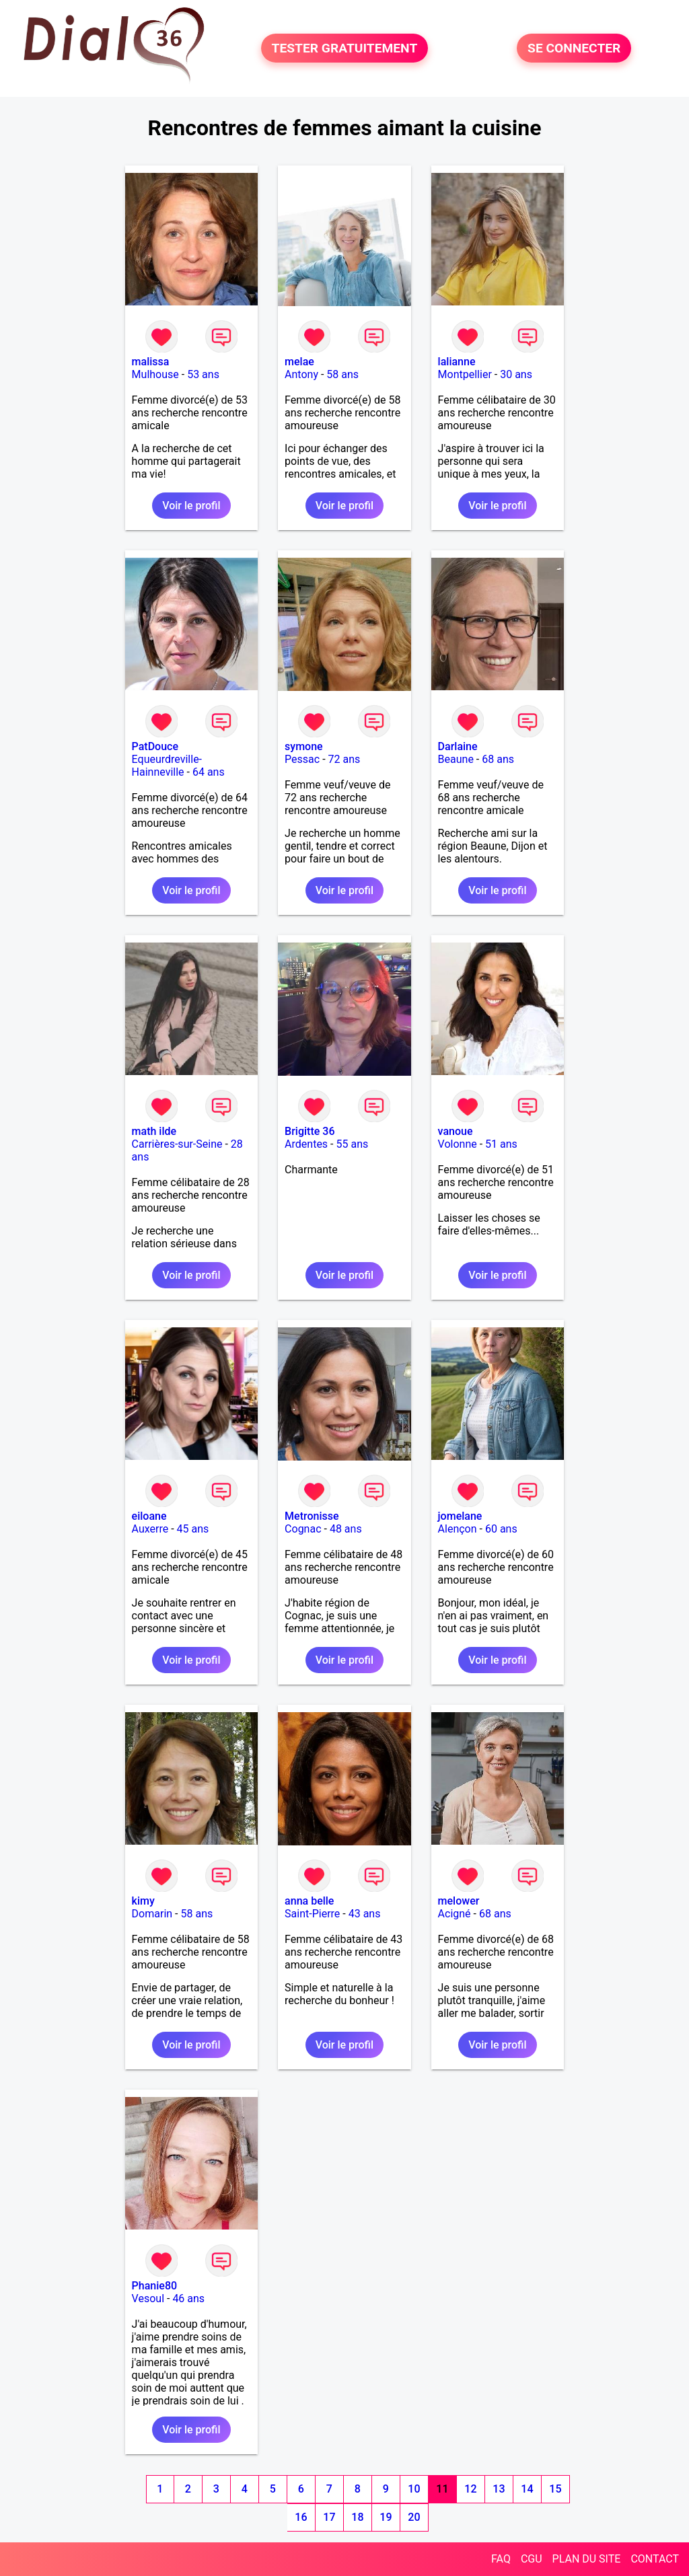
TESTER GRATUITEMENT (345, 48)
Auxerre (150, 1528)
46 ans (188, 2298)
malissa (151, 361)
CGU (531, 2558)
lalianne (457, 361)
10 (414, 2488)
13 (499, 2488)
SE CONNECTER (574, 48)
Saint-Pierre (312, 1913)
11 (442, 2488)
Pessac (302, 759)
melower (459, 1900)
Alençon (457, 1528)
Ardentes (306, 1144)
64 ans (208, 772)
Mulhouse (155, 374)
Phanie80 (154, 2285)
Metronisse (311, 1516)
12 (470, 2488)
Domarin (152, 1913)
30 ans (516, 374)
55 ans (352, 1144)
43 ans (365, 1913)
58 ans (342, 374)
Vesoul (148, 2298)
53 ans (203, 374)
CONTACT (654, 2558)
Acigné (454, 1913)
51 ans (501, 1144)
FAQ (501, 2558)
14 (527, 2488)
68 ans (498, 759)
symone (304, 746)
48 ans (346, 1528)
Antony (301, 374)
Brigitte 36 (309, 1131)
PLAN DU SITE (586, 2558)
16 (301, 2517)
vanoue (455, 1131)
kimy (143, 1900)
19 (385, 2517)
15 (555, 2488)
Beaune (456, 759)
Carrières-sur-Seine (177, 1144)
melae (299, 361)
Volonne (457, 1144)
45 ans (193, 1528)
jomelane (460, 1516)
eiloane (149, 1516)
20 (414, 2517)
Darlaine (458, 746)
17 (329, 2517)
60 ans (501, 1528)
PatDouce (155, 746)
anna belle (309, 1900)
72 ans (344, 759)
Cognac (303, 1528)
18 (357, 2517)
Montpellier (465, 374)
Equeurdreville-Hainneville (167, 765)
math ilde (154, 1131)
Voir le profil (191, 505)
